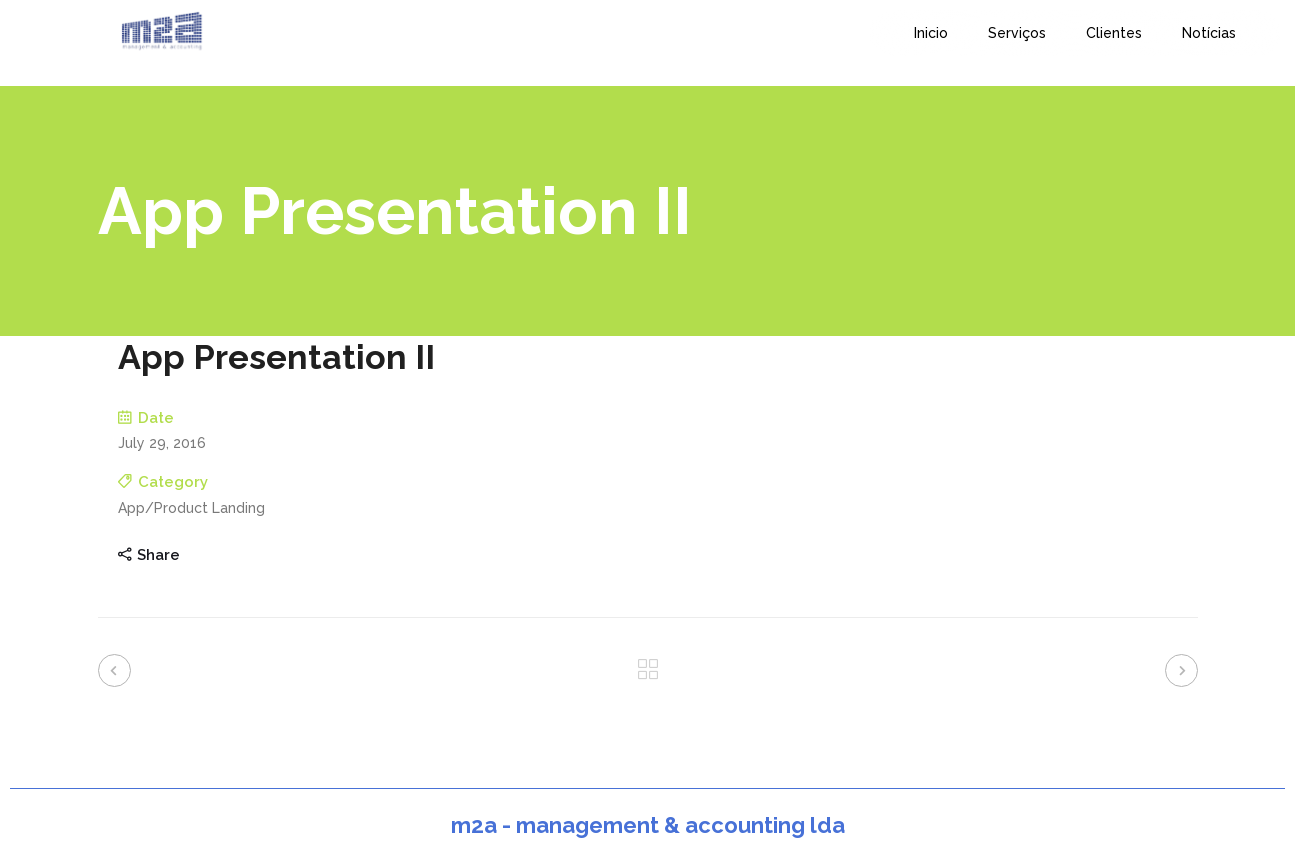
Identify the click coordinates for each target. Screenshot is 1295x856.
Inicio (931, 33)
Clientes (1114, 33)
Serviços (1017, 33)
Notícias (1209, 33)
